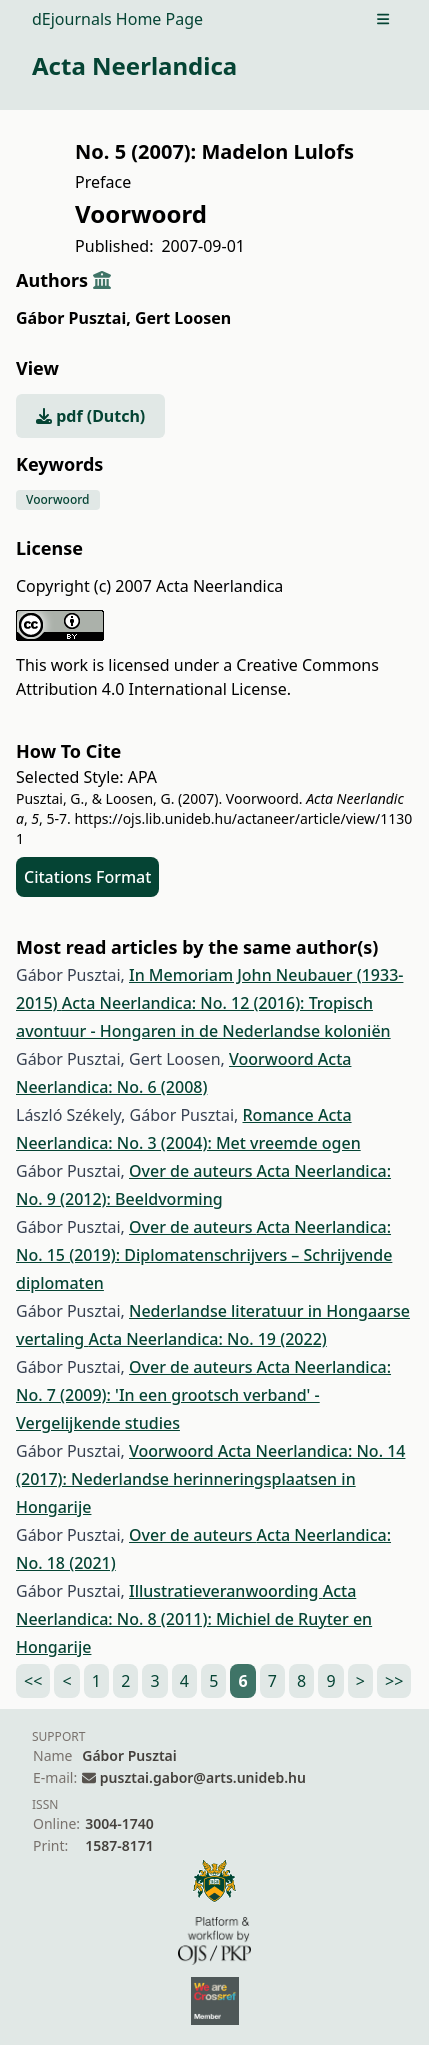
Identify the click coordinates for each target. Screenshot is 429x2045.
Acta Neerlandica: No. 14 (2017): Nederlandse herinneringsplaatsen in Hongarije (210, 1479)
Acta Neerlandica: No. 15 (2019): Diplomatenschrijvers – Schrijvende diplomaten (204, 1255)
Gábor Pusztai (73, 318)
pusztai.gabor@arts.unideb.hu (203, 1777)
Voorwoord (58, 499)
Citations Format (87, 877)
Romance (280, 1115)
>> (394, 1681)
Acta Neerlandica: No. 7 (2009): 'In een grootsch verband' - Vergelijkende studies (203, 1395)
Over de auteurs (193, 1171)
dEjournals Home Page (117, 19)
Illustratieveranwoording (226, 1591)
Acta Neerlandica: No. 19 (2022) (207, 1339)
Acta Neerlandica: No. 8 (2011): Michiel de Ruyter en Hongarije (194, 1619)
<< (33, 1681)
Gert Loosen (183, 318)
